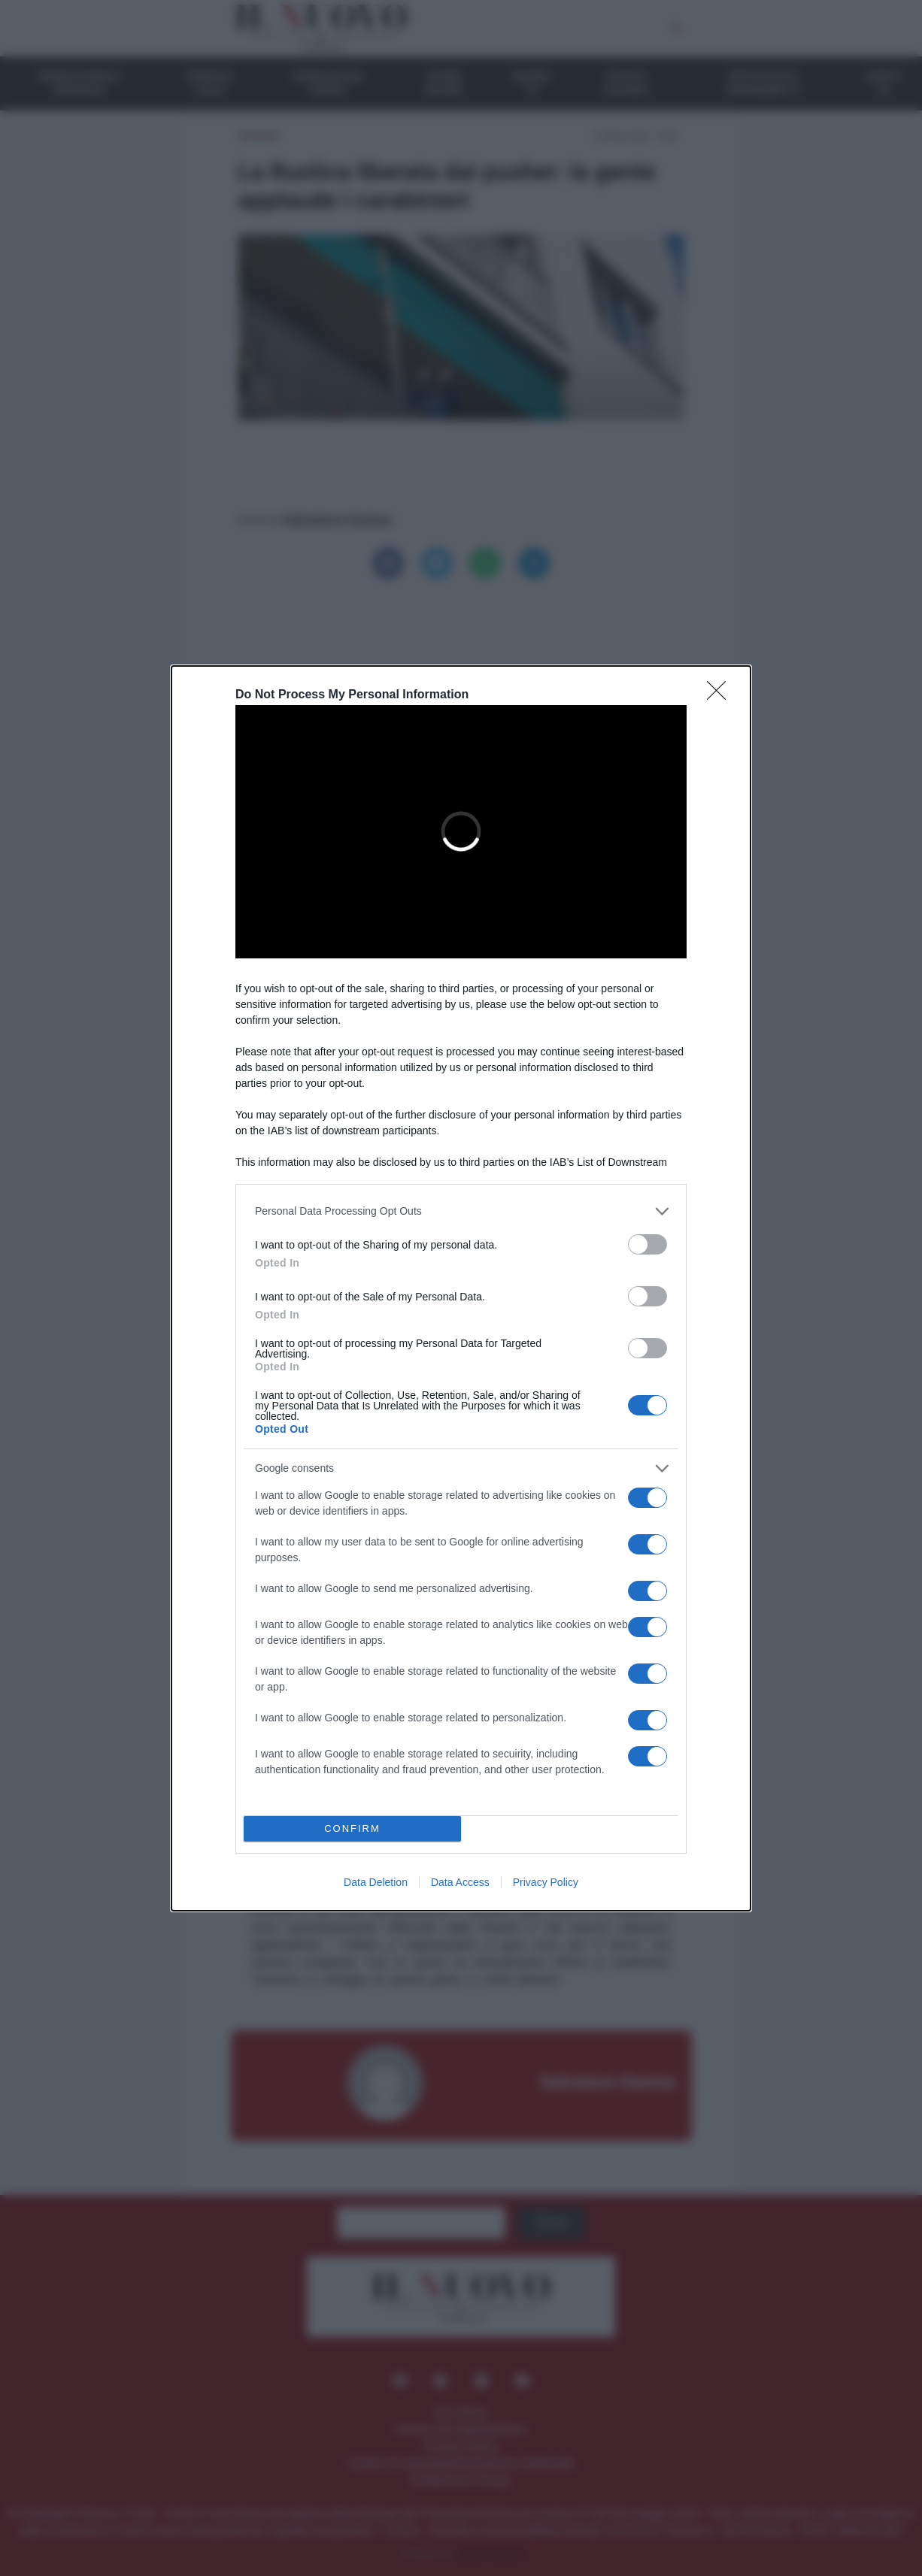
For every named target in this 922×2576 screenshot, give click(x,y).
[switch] (647, 1244)
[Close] (721, 695)
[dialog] (461, 1288)
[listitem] (461, 1211)
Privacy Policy (545, 1882)
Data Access (460, 1882)
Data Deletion (376, 1882)
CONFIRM (352, 1828)
